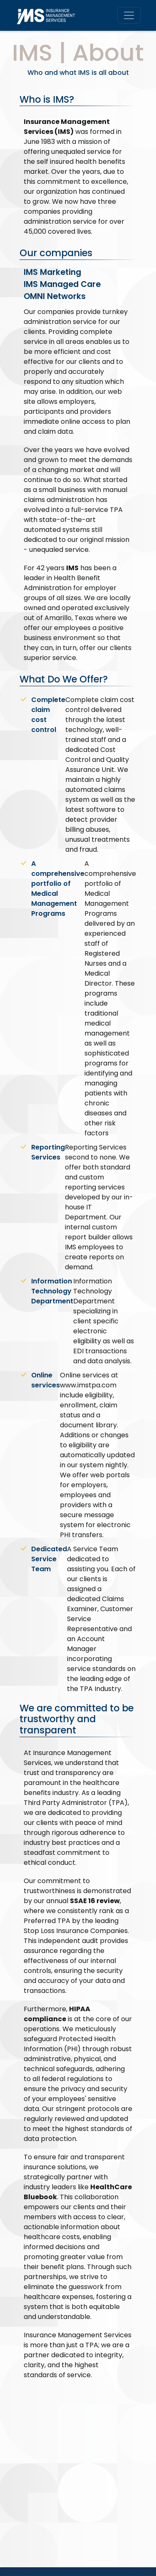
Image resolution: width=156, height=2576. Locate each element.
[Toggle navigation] (129, 15)
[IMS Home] (48, 15)
